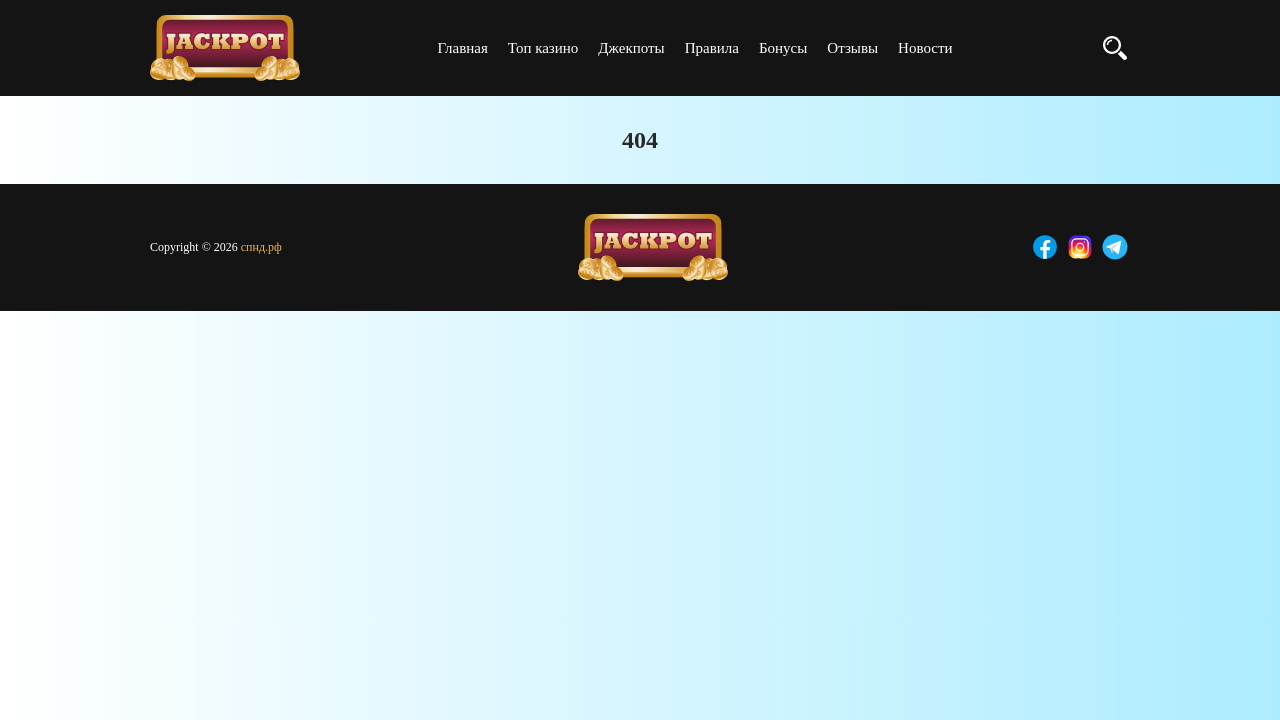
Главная (462, 48)
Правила (712, 48)
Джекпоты (631, 48)
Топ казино (543, 48)
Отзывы (852, 48)
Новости (925, 48)
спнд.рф (261, 247)
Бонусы (783, 48)
